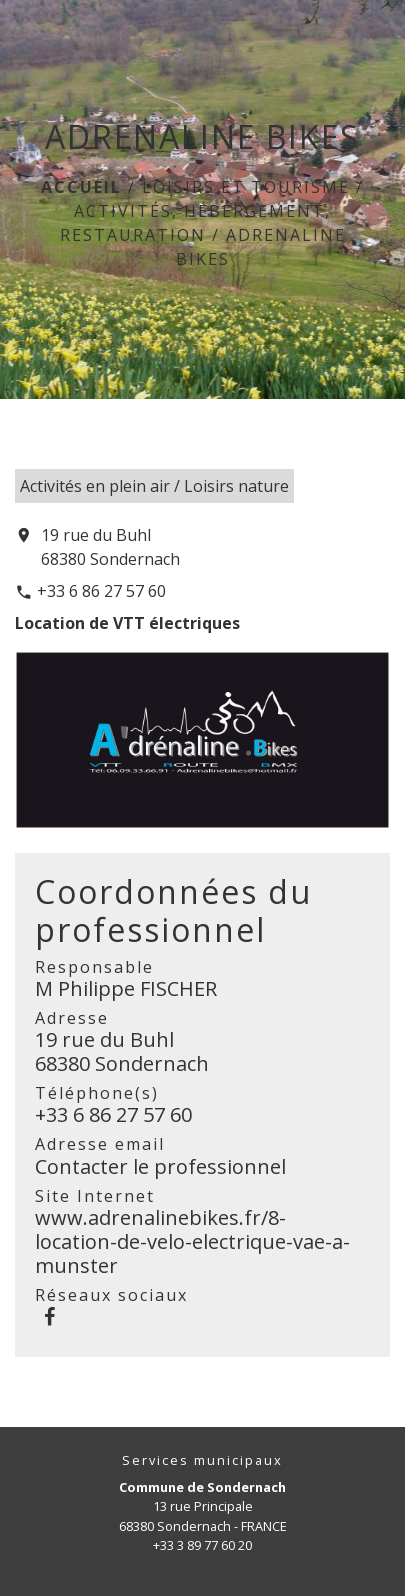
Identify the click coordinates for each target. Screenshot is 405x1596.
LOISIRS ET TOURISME (246, 187)
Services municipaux (202, 1460)
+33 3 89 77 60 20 (202, 1545)
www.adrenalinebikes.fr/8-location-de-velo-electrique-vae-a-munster (192, 1241)
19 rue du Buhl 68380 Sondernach (110, 547)
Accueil (81, 187)
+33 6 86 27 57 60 (101, 591)
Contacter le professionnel (160, 1166)
